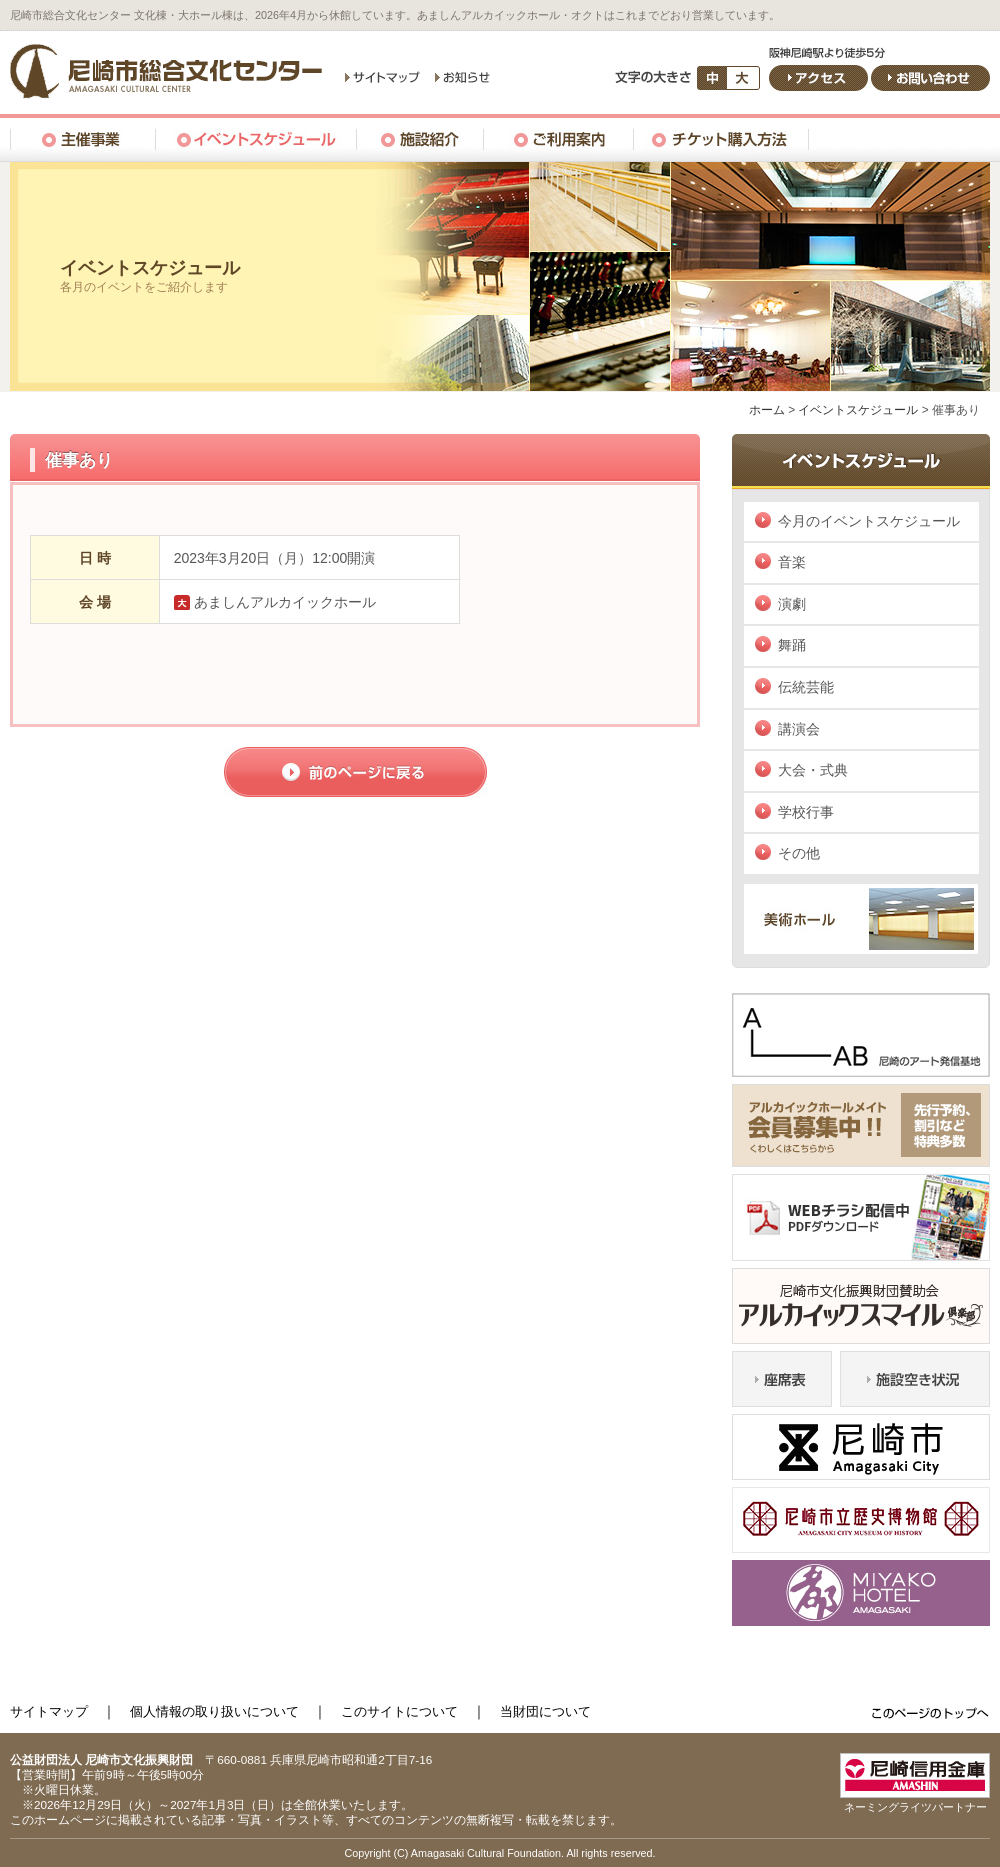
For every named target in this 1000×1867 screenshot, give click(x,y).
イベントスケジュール (858, 410)
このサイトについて (399, 1711)
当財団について (545, 1711)
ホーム (767, 410)
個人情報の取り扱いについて (214, 1711)
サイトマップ (49, 1711)
